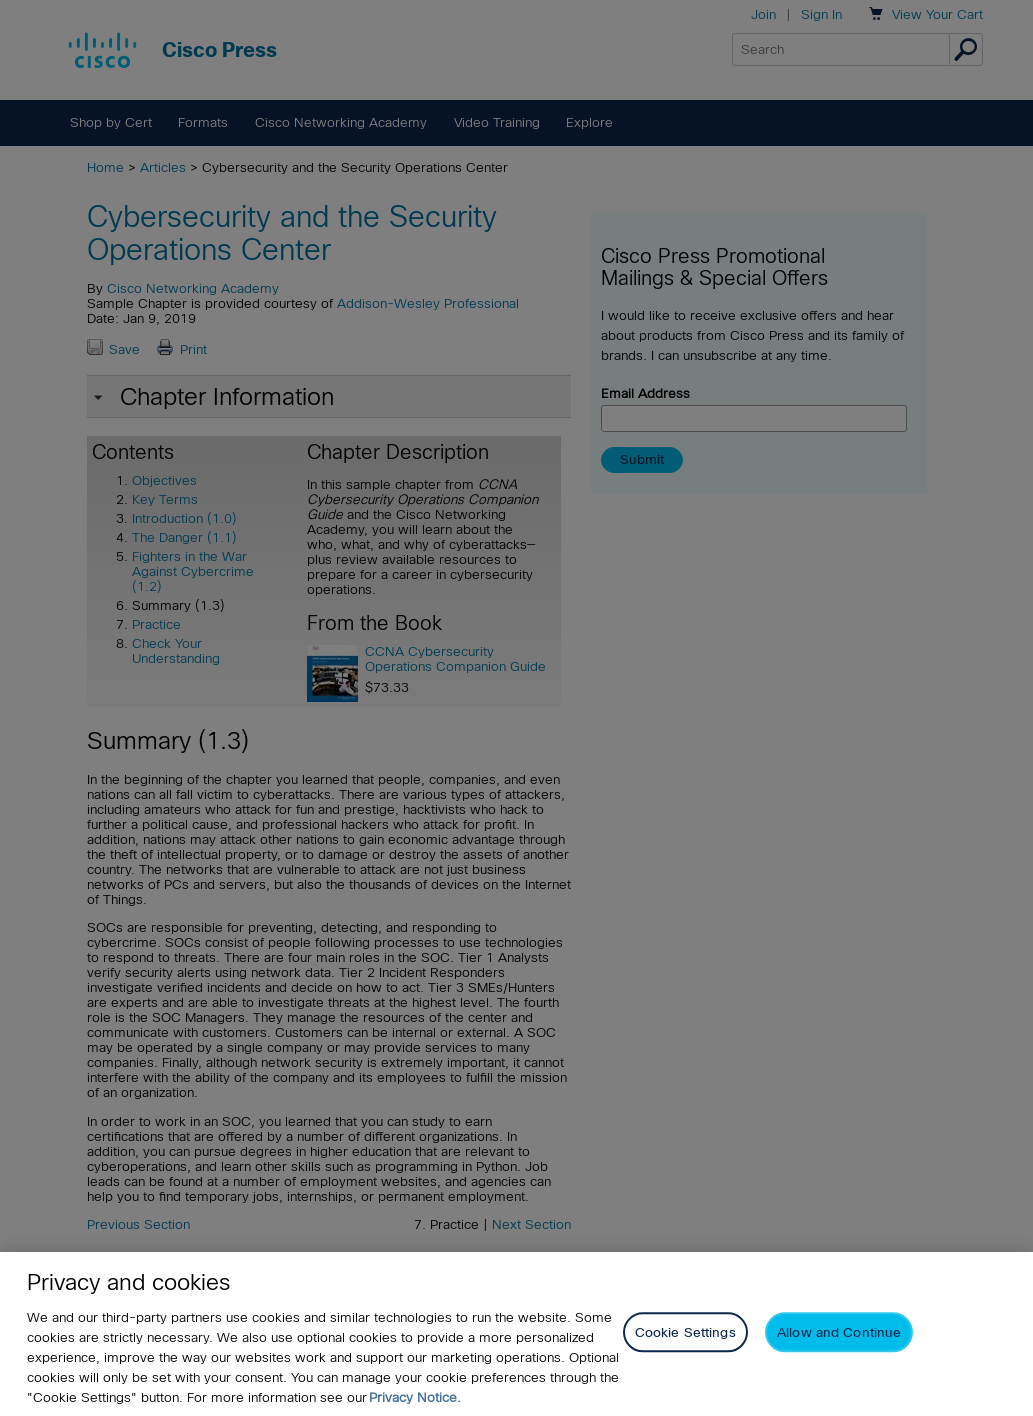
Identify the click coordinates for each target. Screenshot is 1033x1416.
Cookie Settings (685, 1332)
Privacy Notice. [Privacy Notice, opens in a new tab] (415, 1397)
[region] (516, 1334)
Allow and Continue (839, 1332)
